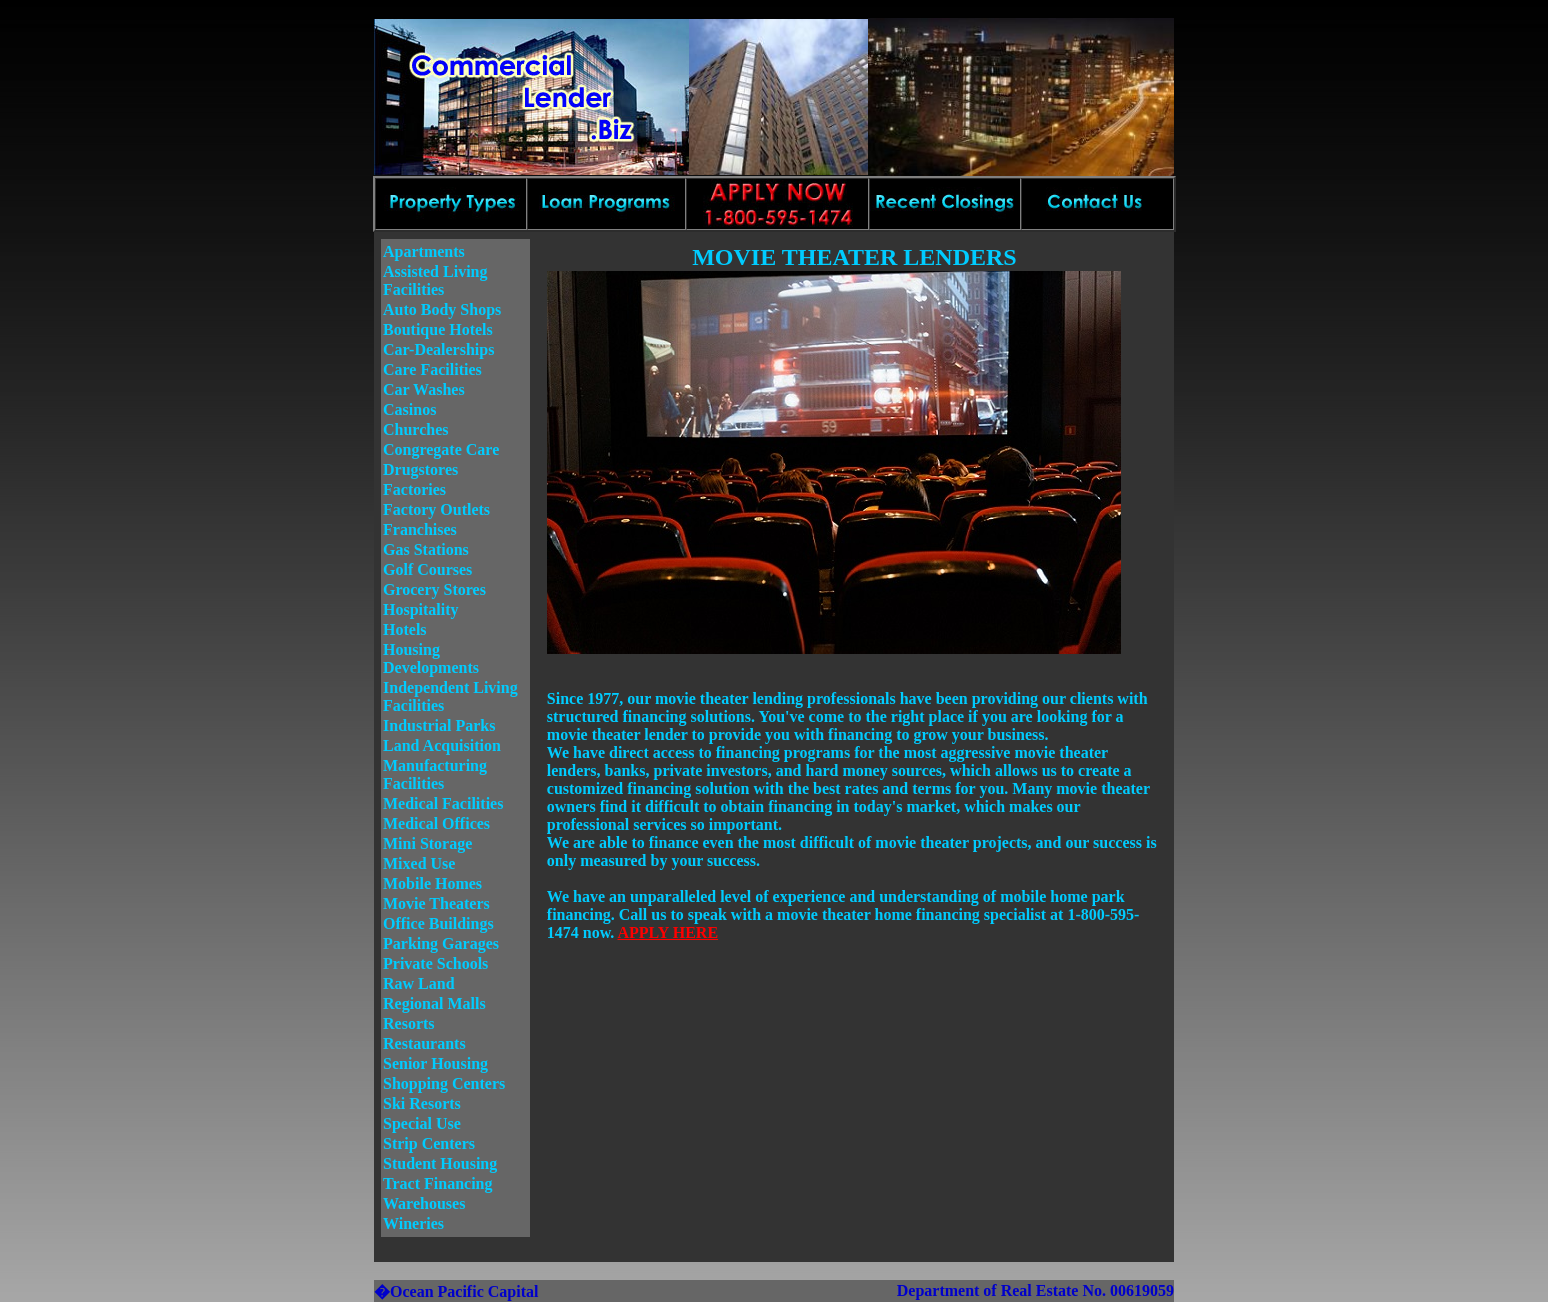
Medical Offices (436, 823)
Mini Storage (427, 843)
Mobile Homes (432, 883)
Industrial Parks (439, 725)
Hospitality (421, 609)
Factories (414, 489)
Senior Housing (435, 1063)
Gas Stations (426, 549)
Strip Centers (429, 1143)
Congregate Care (441, 449)
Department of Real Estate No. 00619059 (1035, 1290)
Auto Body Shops (442, 309)
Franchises (420, 529)
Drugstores (420, 469)
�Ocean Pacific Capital (456, 1291)
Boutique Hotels (438, 329)
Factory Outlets (436, 509)
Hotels (405, 629)
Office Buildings (438, 923)
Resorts (409, 1023)
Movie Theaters (436, 903)
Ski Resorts (422, 1103)
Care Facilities (432, 369)
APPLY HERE (667, 932)
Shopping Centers (444, 1083)
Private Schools (435, 963)
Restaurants (424, 1043)
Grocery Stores (434, 589)
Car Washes (424, 389)
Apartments (424, 251)
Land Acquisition (442, 745)
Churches (416, 429)
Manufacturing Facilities (435, 774)
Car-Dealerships (438, 349)
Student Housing (440, 1163)
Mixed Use (419, 863)
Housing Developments (431, 658)
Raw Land (419, 983)
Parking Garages (441, 943)
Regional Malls (434, 1003)
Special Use (422, 1123)
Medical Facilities (443, 803)
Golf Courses (427, 569)
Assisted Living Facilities (435, 280)
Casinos (409, 409)
